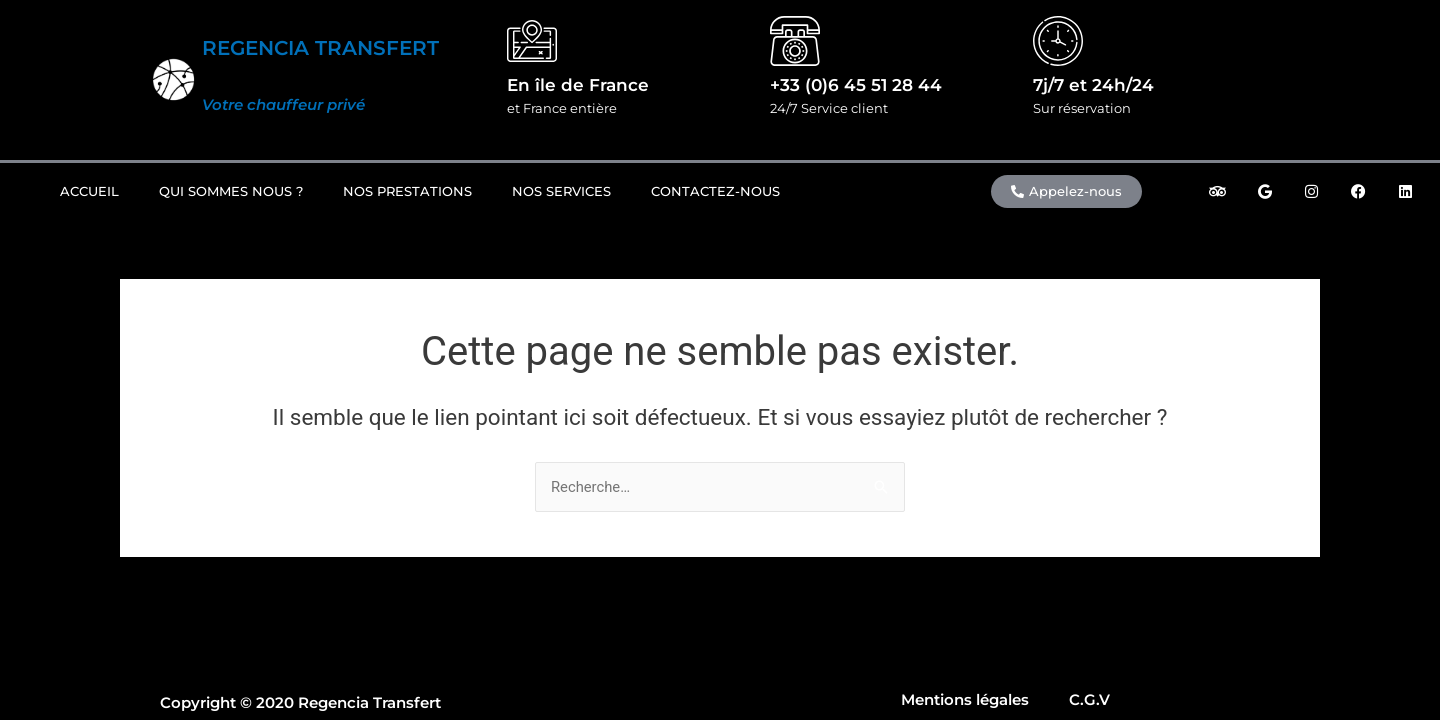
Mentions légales (965, 699)
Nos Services (561, 191)
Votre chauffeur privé (283, 104)
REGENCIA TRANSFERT (320, 48)
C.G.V (1089, 699)
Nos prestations (407, 191)
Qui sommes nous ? (231, 191)
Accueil (89, 191)
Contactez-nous (715, 191)
